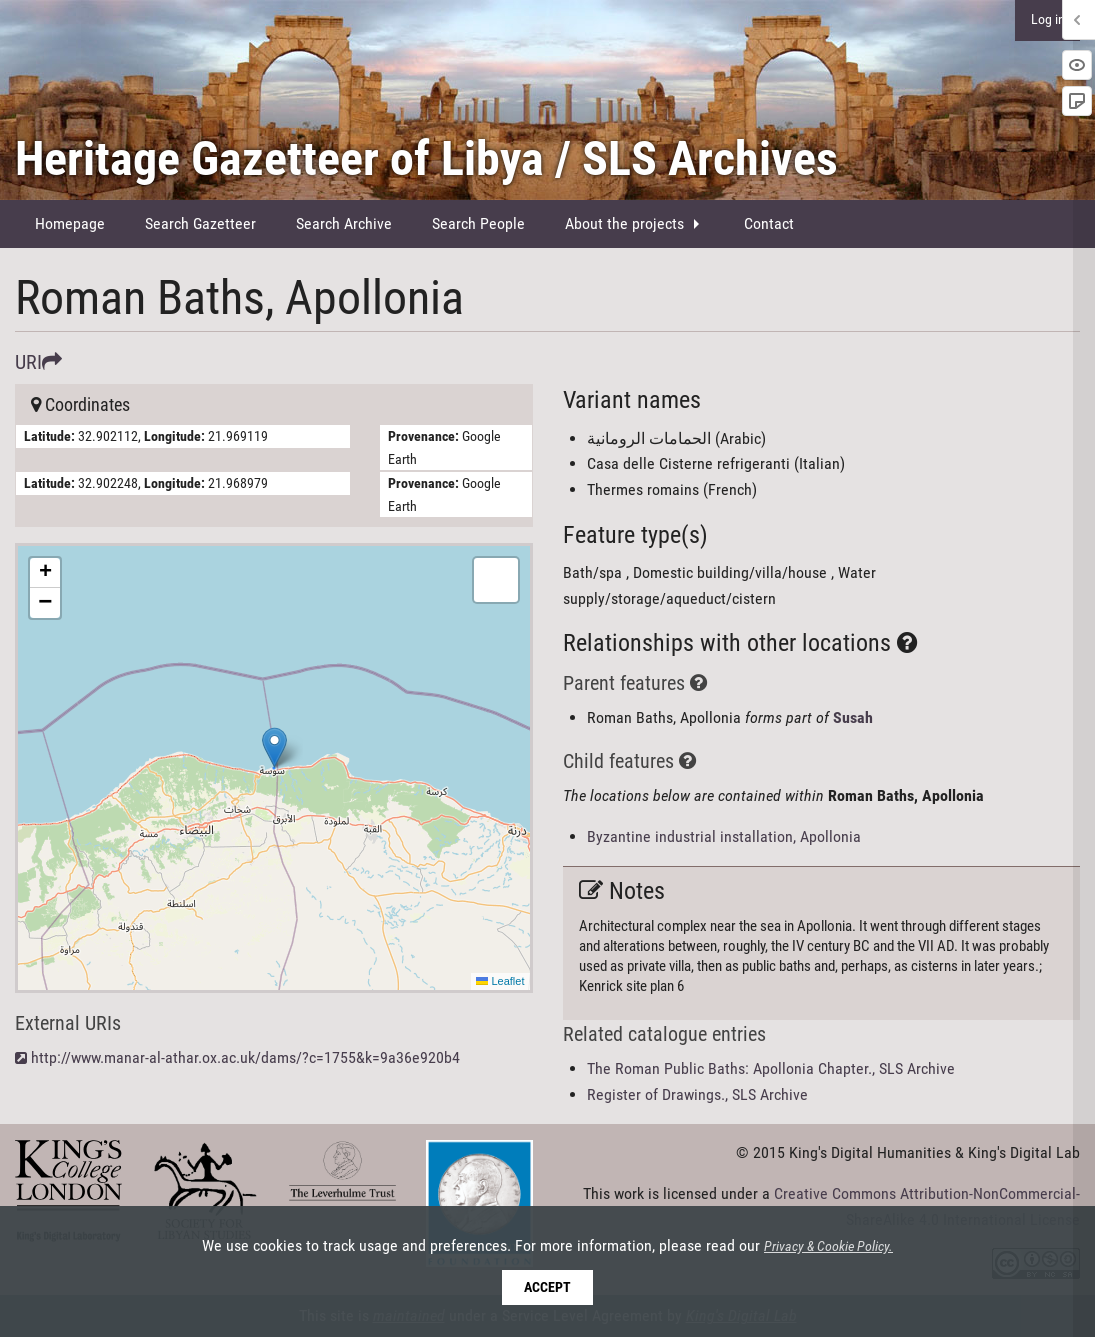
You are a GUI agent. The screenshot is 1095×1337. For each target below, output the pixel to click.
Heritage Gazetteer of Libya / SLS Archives (426, 158)
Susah (853, 717)
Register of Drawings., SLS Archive (697, 1094)
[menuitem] (70, 224)
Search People (478, 223)
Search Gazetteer (200, 223)
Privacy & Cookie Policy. (828, 1247)
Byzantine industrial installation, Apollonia (724, 836)
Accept (547, 1287)
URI (38, 362)
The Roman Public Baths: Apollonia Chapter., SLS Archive (771, 1068)
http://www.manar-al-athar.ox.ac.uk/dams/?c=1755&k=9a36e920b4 (245, 1057)
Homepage (70, 223)
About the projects (624, 223)
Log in (1048, 19)
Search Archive (344, 223)
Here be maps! (271, 768)
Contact (769, 223)
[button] (274, 747)
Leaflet (500, 981)
